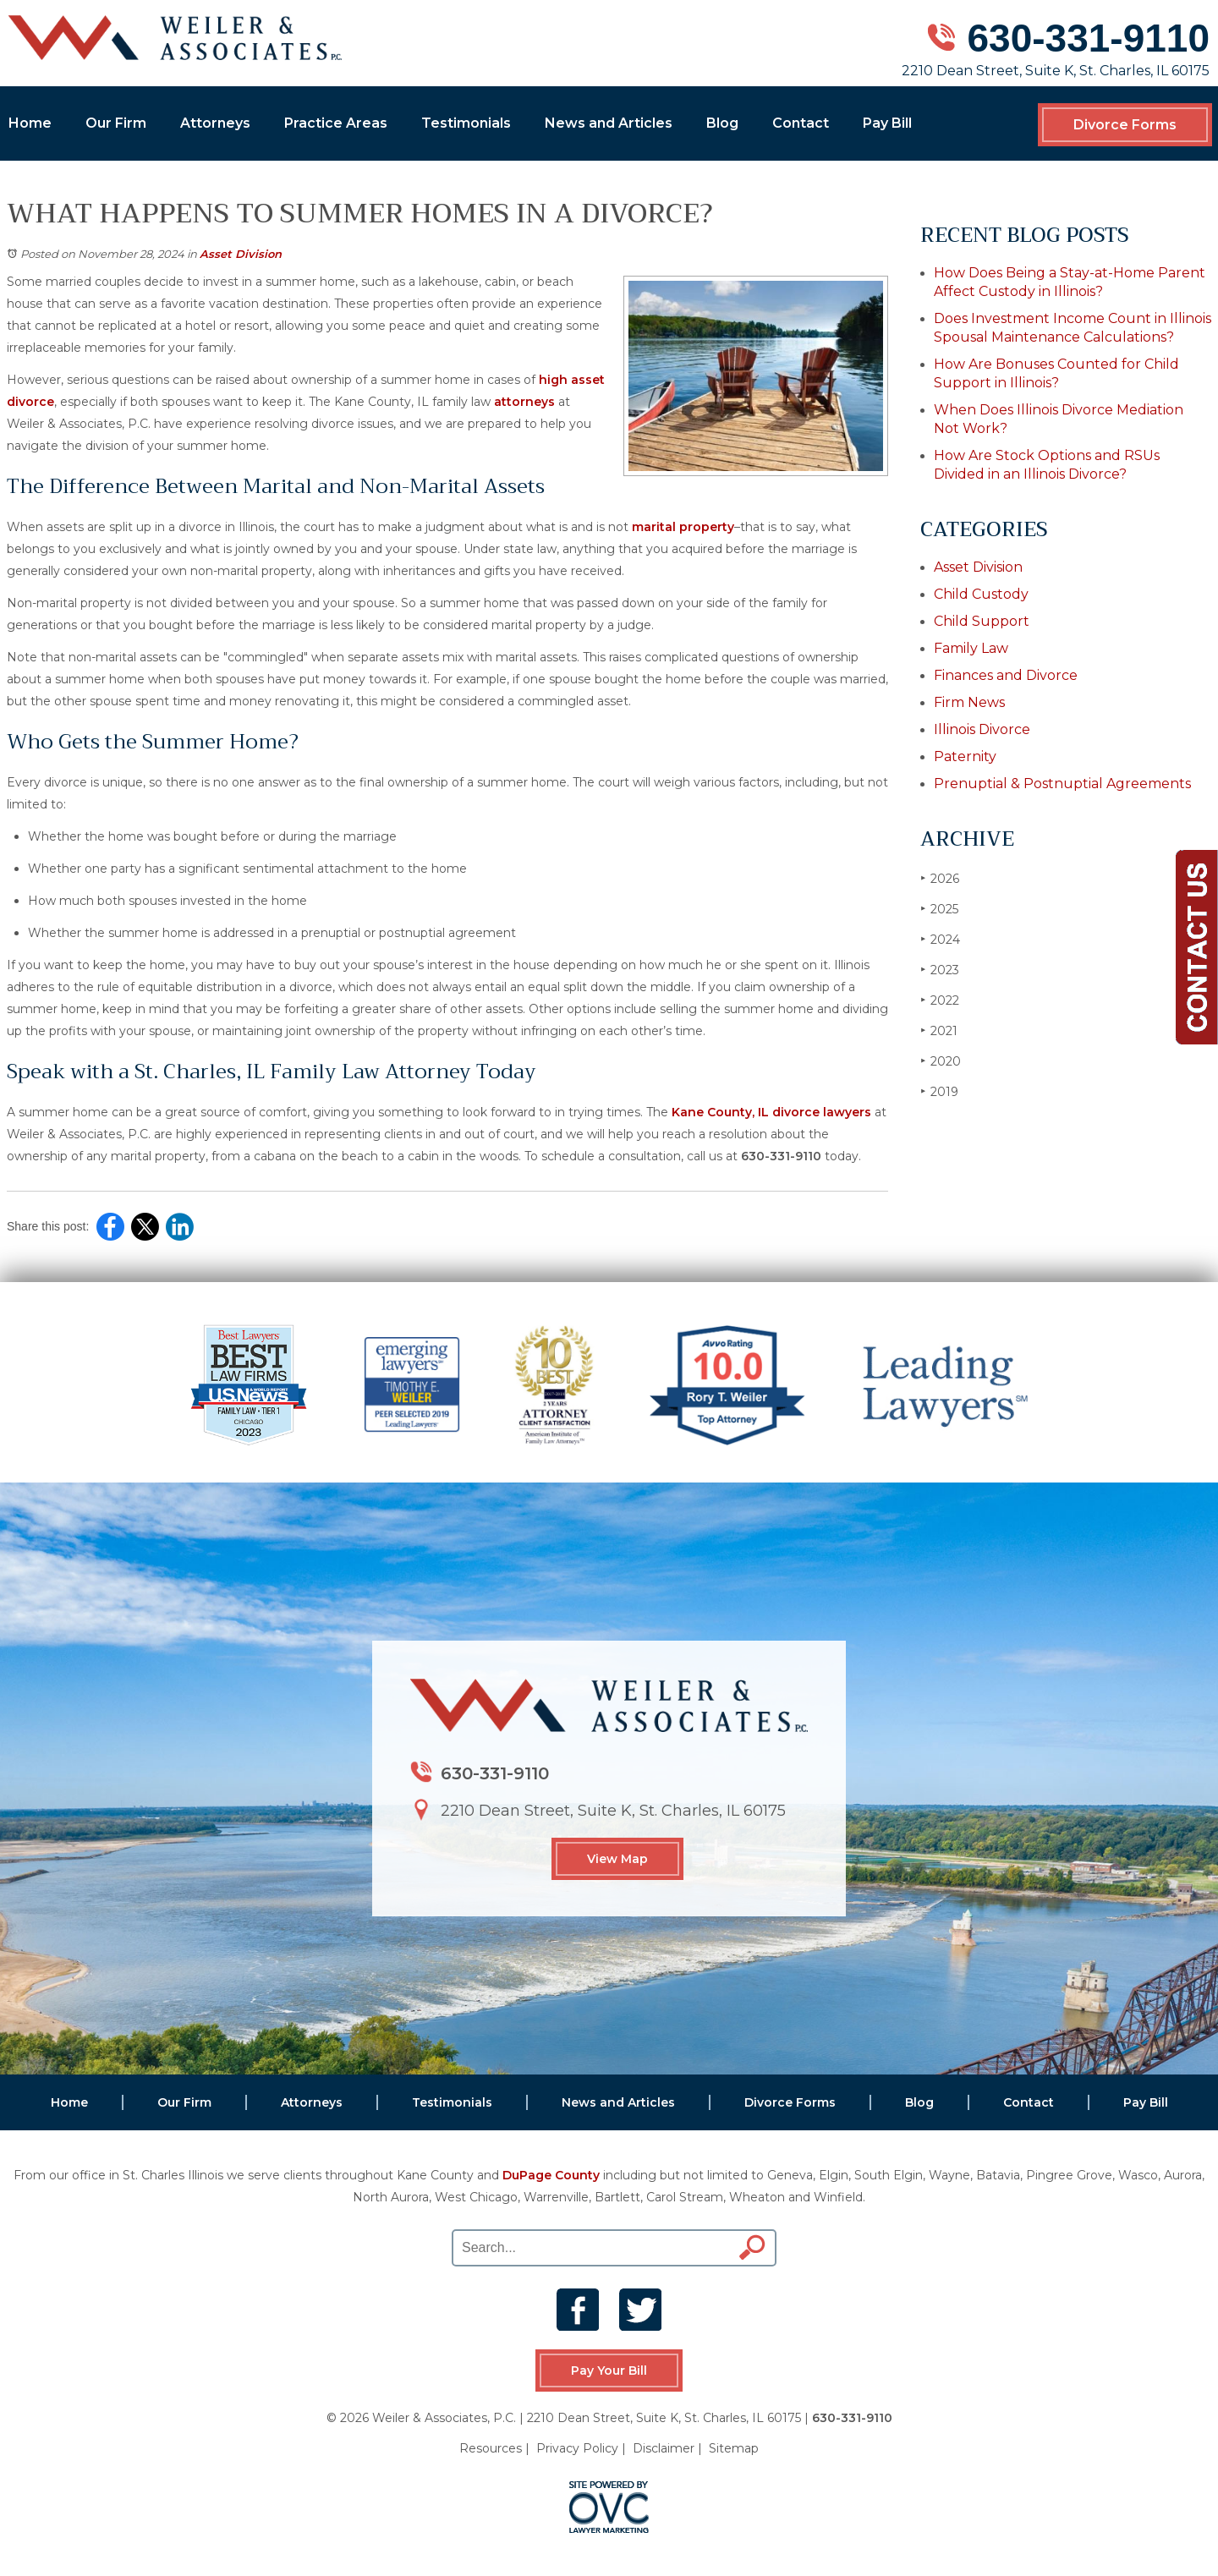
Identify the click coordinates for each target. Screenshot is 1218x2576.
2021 (938, 1030)
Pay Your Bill (609, 2370)
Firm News (969, 702)
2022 (939, 1000)
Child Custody (981, 594)
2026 (939, 878)
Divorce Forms (1125, 125)
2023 (939, 969)
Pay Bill (887, 123)
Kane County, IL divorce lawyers (771, 1112)
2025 (939, 908)
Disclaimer (663, 2448)
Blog (722, 123)
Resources (490, 2448)
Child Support (981, 621)
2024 (940, 939)
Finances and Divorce (1006, 675)
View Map (617, 1858)
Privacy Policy (577, 2448)
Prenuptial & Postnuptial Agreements (1062, 784)
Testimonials (466, 123)
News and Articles (608, 123)
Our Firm (115, 123)
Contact (800, 123)
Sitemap (734, 2448)
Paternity (965, 756)
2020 (940, 1061)
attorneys (524, 401)
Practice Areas (335, 123)
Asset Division (241, 253)
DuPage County (551, 2175)
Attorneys (215, 123)
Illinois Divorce (982, 729)
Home (30, 123)
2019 (939, 1091)
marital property (683, 526)
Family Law (971, 648)
